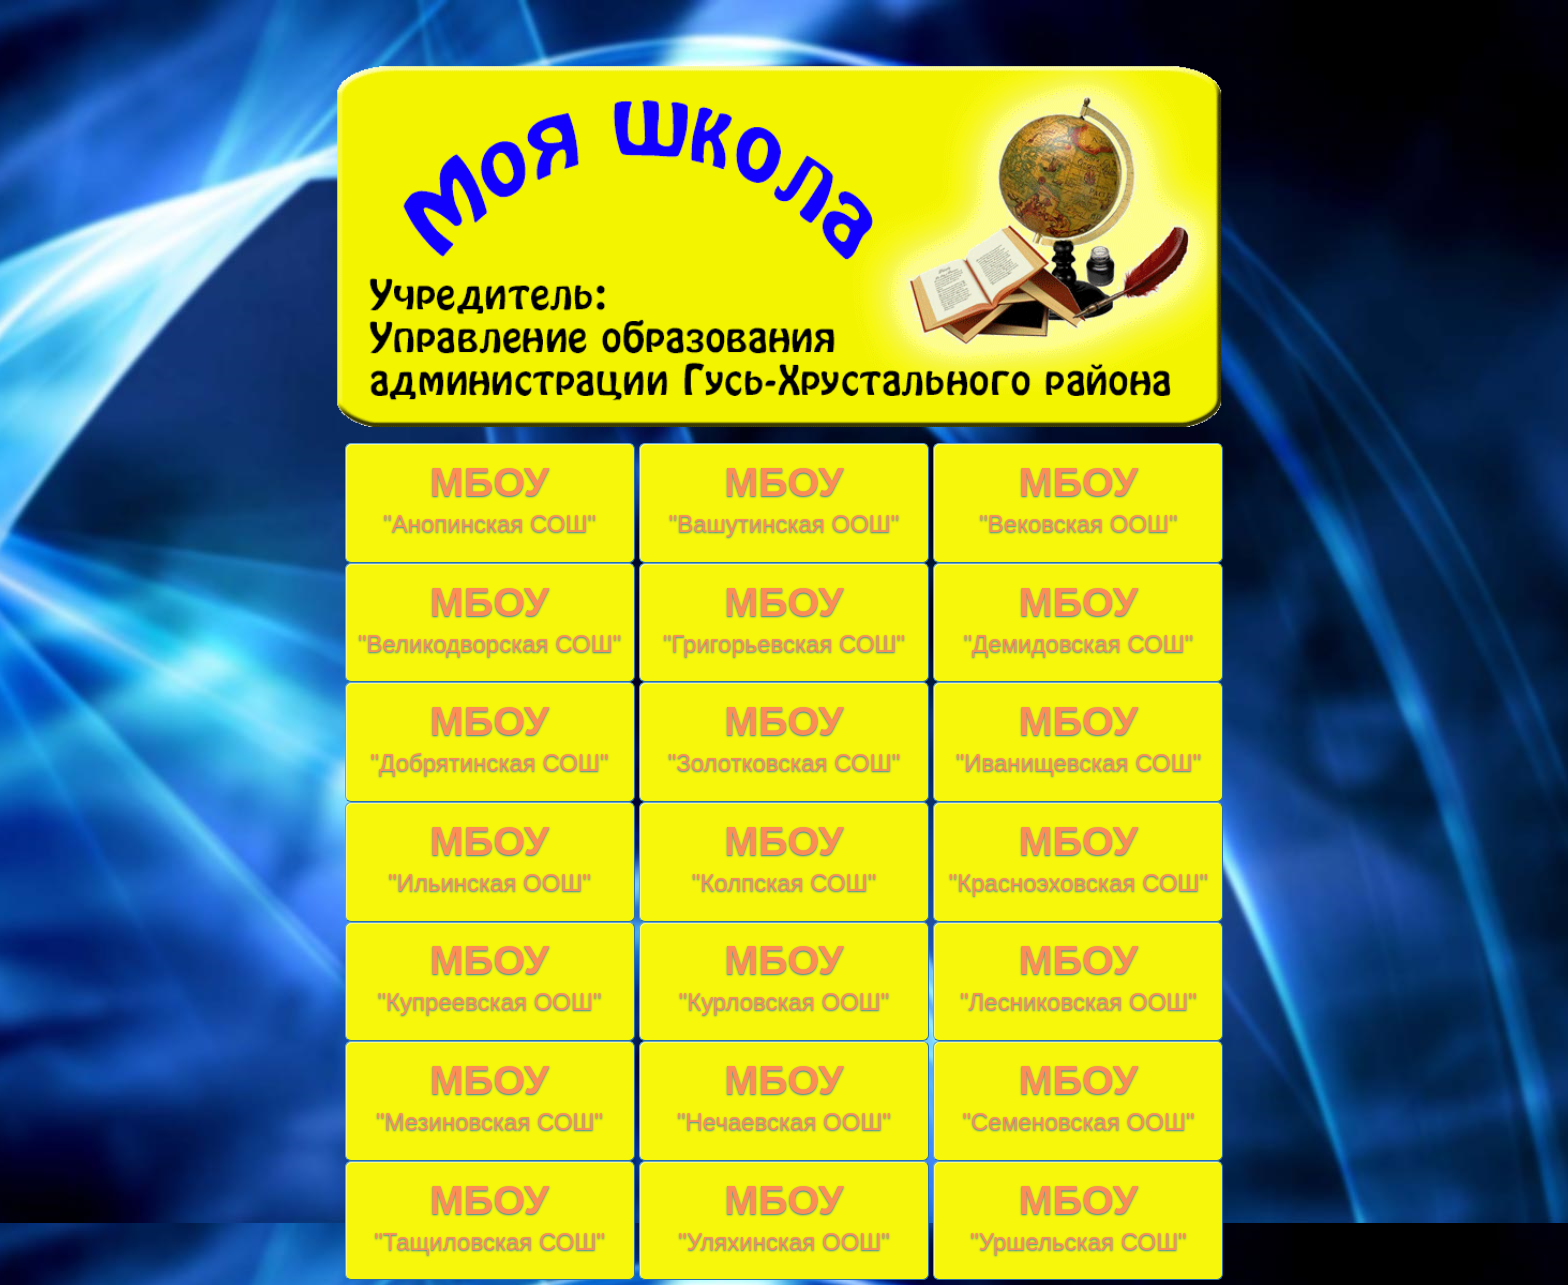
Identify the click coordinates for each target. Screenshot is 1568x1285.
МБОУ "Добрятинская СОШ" (490, 737)
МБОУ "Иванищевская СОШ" (1079, 737)
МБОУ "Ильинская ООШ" (489, 857)
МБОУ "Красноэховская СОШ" (1078, 857)
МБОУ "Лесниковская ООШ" (1078, 976)
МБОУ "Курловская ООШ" (784, 976)
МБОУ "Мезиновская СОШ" (489, 1096)
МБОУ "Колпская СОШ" (784, 857)
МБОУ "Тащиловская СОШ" (489, 1216)
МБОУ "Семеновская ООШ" (1078, 1096)
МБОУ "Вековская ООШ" (1078, 498)
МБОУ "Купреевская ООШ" (490, 976)
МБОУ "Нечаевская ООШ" (784, 1096)
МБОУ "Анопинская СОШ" (489, 498)
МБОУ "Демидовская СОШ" (1079, 618)
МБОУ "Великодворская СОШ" (489, 618)
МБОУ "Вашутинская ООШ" (784, 498)
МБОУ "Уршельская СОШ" (1078, 1216)
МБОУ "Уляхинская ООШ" (784, 1216)
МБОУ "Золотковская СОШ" (784, 737)
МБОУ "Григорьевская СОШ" (784, 618)
